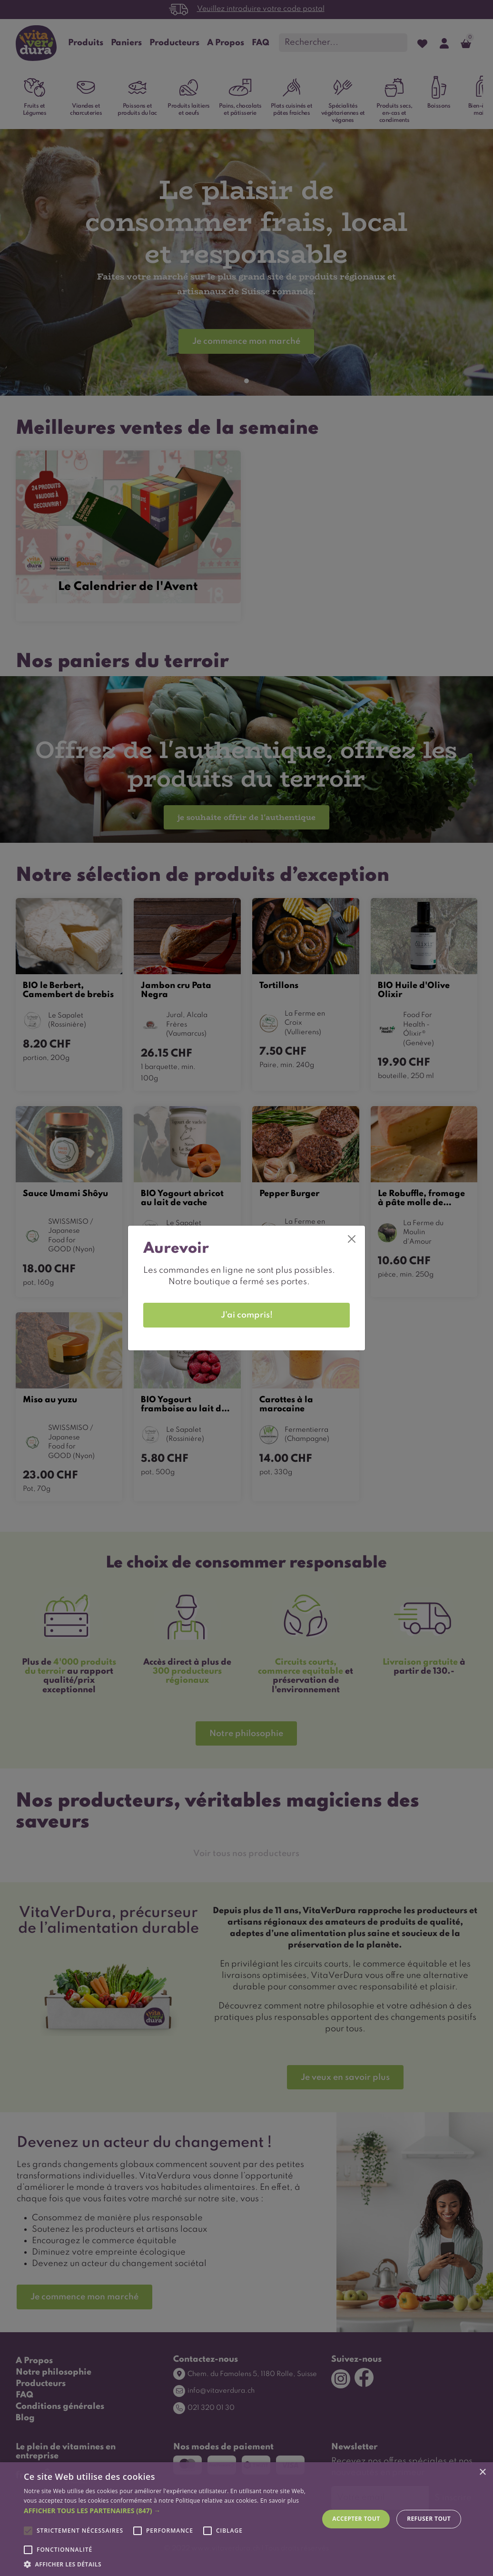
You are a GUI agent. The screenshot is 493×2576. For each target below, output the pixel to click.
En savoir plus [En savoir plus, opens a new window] (279, 2500)
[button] (167, 2511)
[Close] (351, 1239)
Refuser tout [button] (429, 2519)
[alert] (246, 2519)
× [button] (482, 2472)
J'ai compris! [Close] (247, 1315)
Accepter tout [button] (356, 2519)
